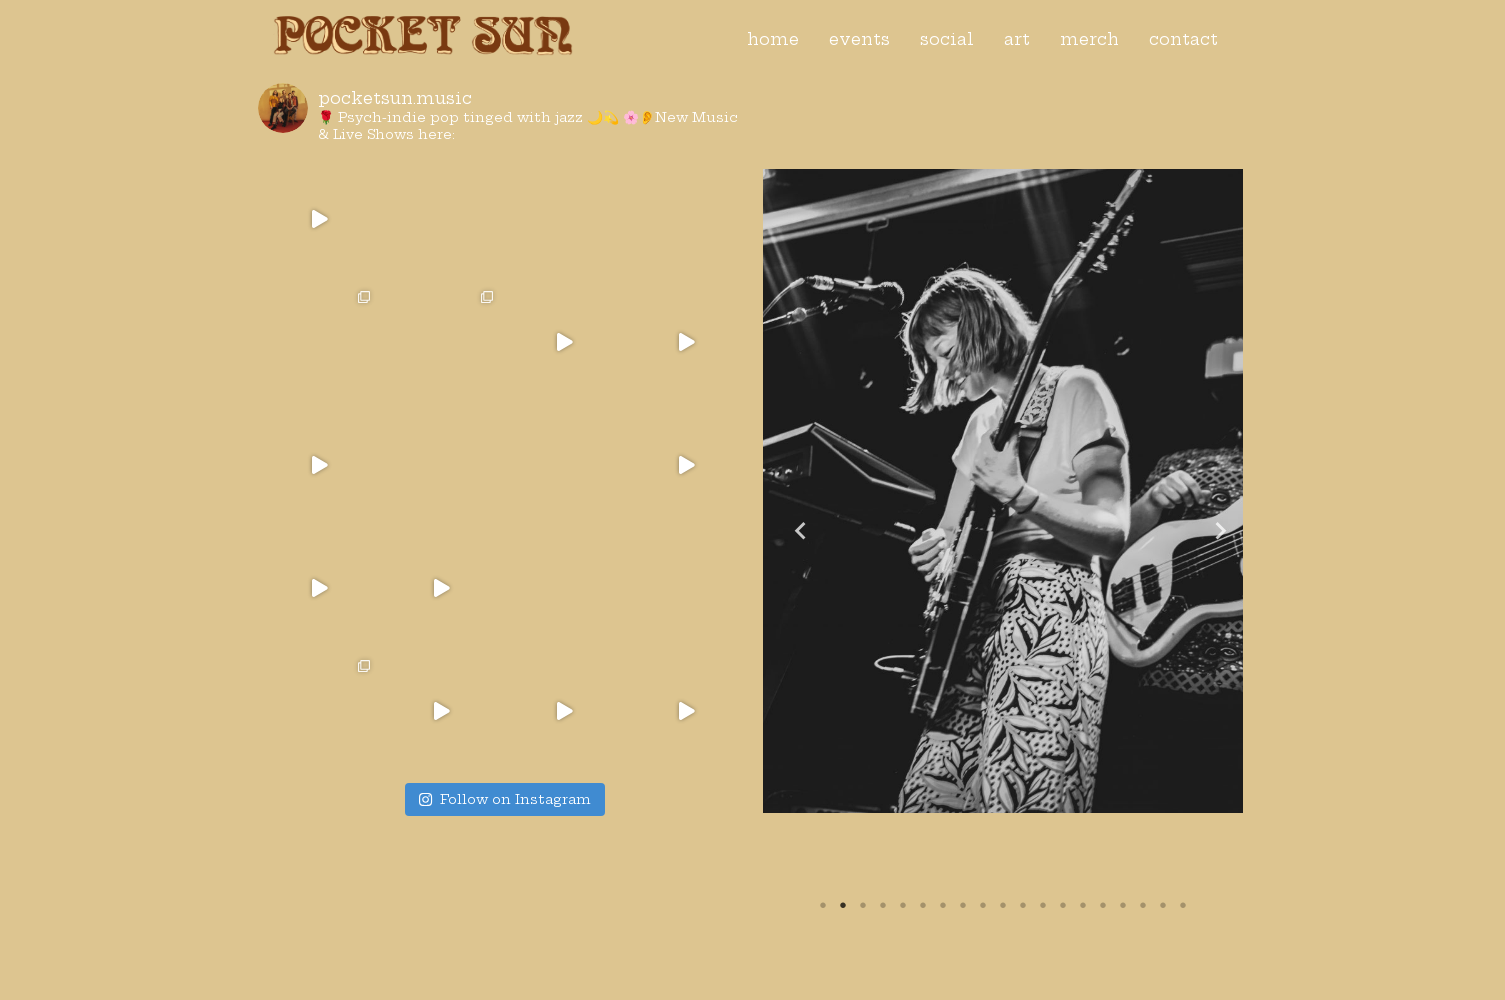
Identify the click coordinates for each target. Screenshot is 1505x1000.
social (947, 39)
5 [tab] (903, 905)
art (1017, 39)
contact (1183, 39)
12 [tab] (1043, 905)
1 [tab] (823, 905)
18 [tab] (1163, 905)
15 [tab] (1103, 905)
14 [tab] (1083, 905)
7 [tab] (943, 905)
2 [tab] (843, 905)
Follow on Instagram (504, 799)
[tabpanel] (1003, 491)
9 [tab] (983, 905)
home (773, 39)
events (859, 39)
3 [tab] (863, 905)
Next (1213, 529)
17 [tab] (1143, 905)
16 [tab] (1123, 905)
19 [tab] (1183, 905)
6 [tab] (923, 905)
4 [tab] (883, 905)
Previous (793, 529)
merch (1089, 39)
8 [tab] (963, 905)
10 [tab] (1003, 905)
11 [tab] (1023, 905)
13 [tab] (1063, 905)
